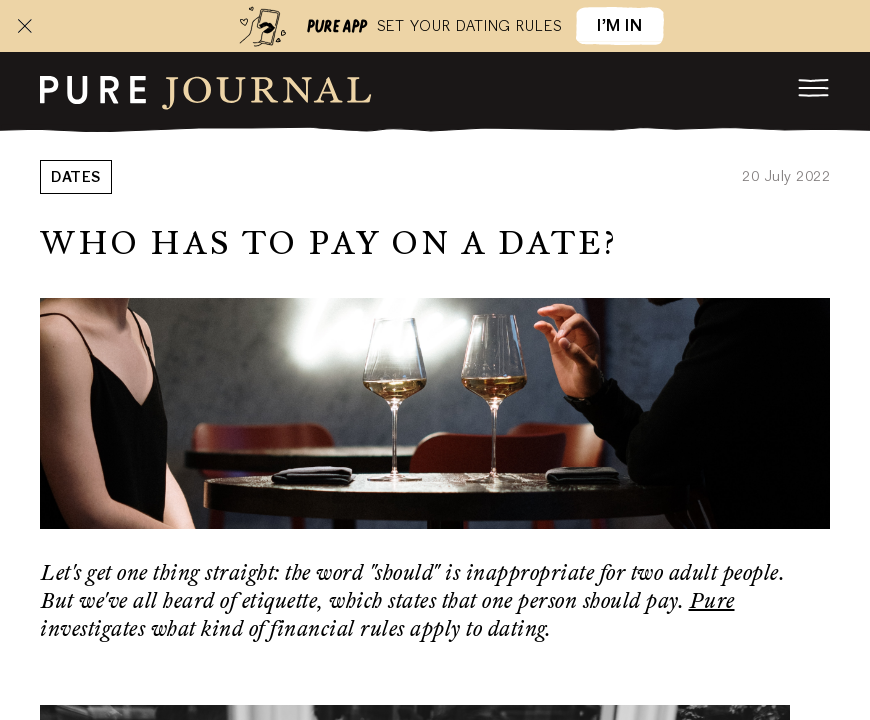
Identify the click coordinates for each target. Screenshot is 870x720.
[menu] (814, 88)
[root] (206, 90)
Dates (76, 179)
